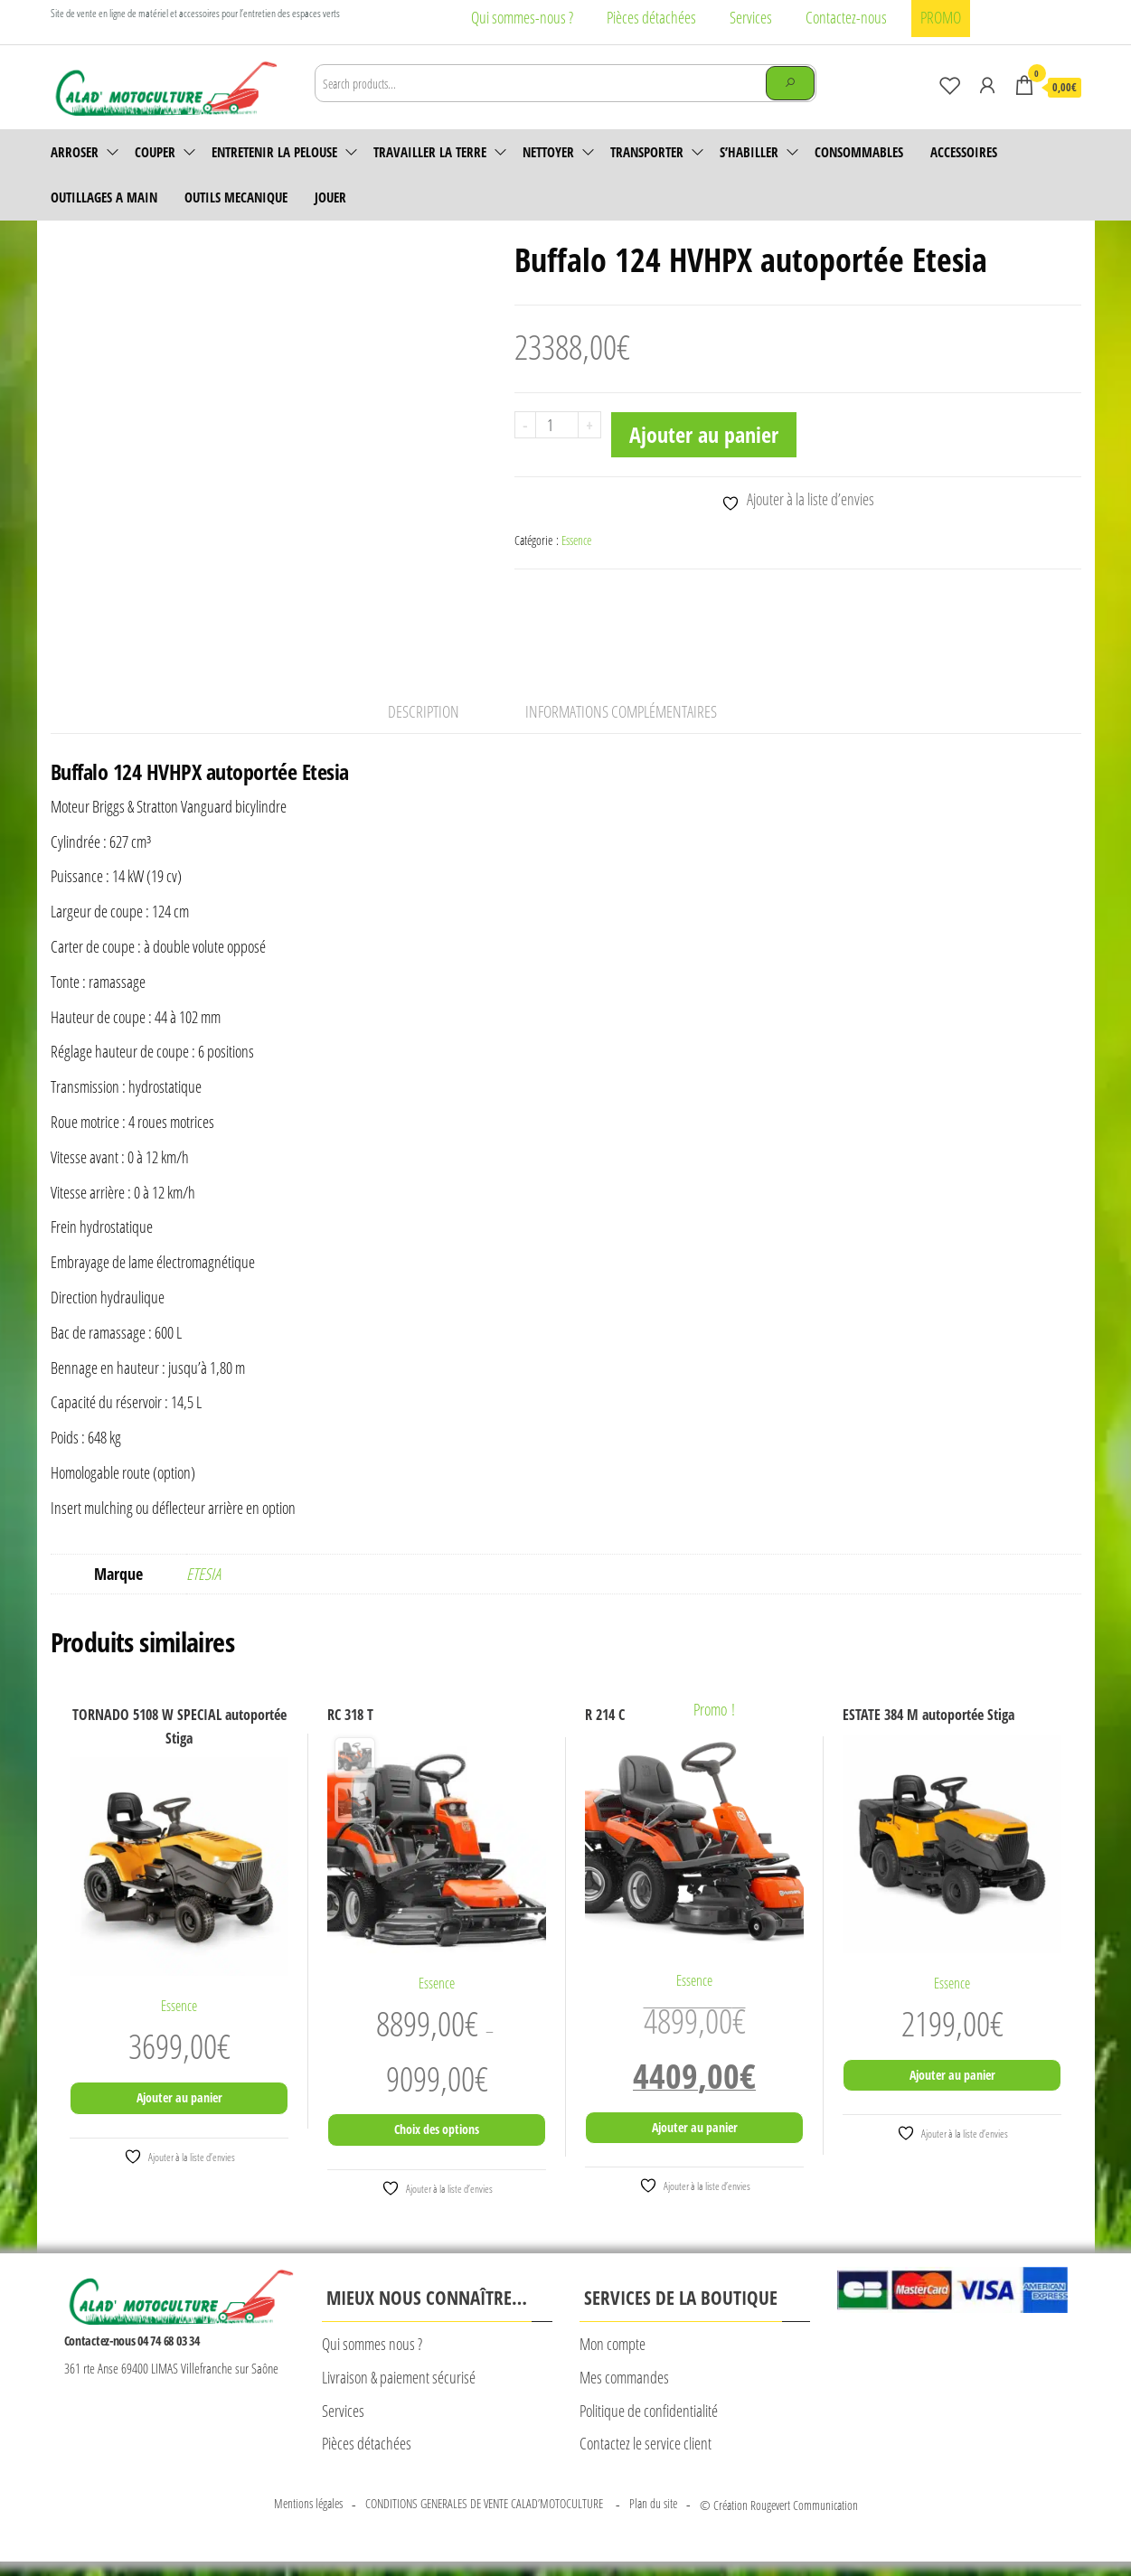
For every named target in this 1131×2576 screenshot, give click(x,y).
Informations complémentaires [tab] (621, 726)
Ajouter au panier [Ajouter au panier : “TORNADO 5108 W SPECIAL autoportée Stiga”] (179, 2111)
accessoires (963, 152)
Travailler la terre (429, 152)
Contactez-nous (846, 17)
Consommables (859, 152)
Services (751, 17)
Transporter (646, 152)
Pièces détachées (651, 17)
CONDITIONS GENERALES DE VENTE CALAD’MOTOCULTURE (486, 2517)
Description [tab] (423, 726)
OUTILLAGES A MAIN (104, 197)
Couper (155, 152)
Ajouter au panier (703, 434)
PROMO (940, 17)
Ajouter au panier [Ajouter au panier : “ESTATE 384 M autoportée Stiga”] (952, 2089)
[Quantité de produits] (557, 424)
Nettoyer (548, 152)
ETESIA (203, 1588)
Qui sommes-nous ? (522, 17)
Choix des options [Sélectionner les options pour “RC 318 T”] (436, 2143)
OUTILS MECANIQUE (235, 197)
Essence (576, 540)
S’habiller (749, 152)
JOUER (330, 197)
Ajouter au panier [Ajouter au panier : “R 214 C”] (695, 2141)
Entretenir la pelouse (274, 152)
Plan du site (653, 2517)
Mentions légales (308, 2517)
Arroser (75, 152)
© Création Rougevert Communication (779, 2519)
